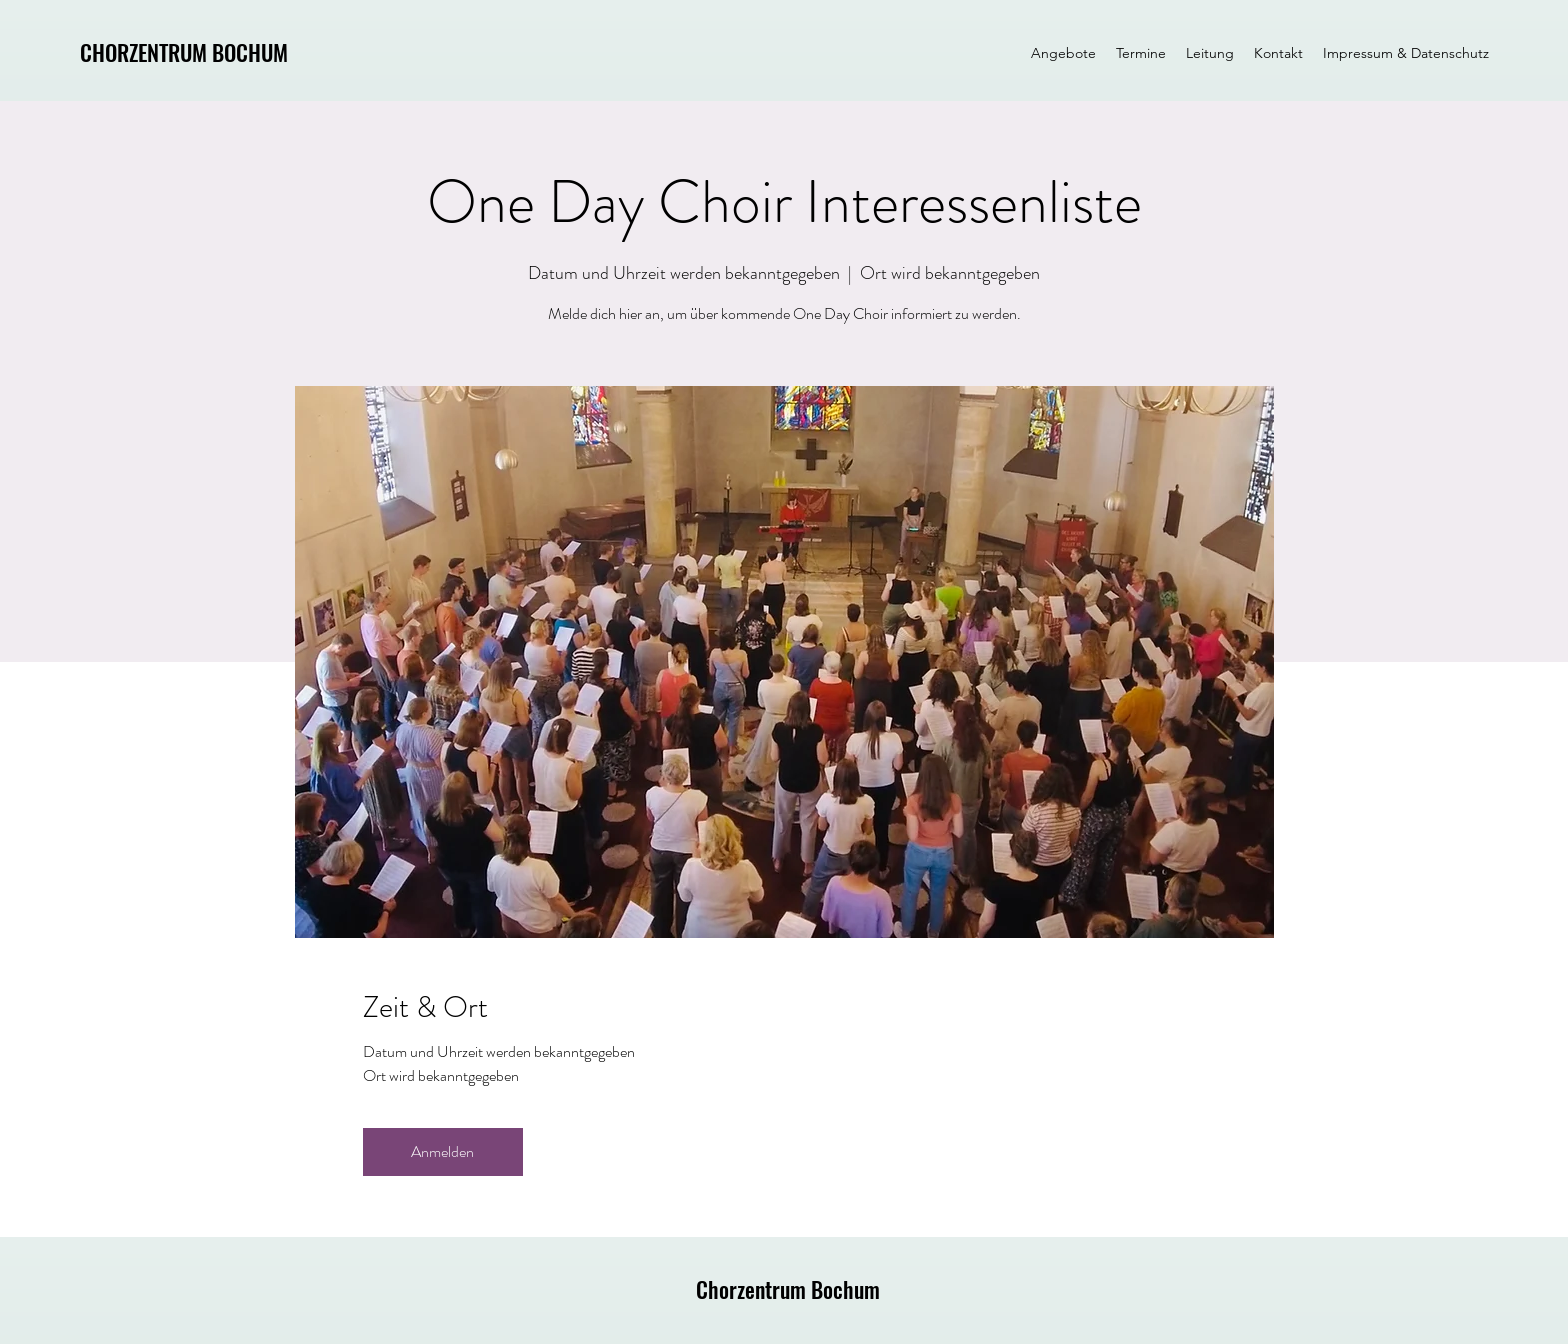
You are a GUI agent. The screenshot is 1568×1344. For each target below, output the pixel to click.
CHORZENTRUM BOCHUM (184, 52)
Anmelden (442, 1151)
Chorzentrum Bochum (788, 1289)
